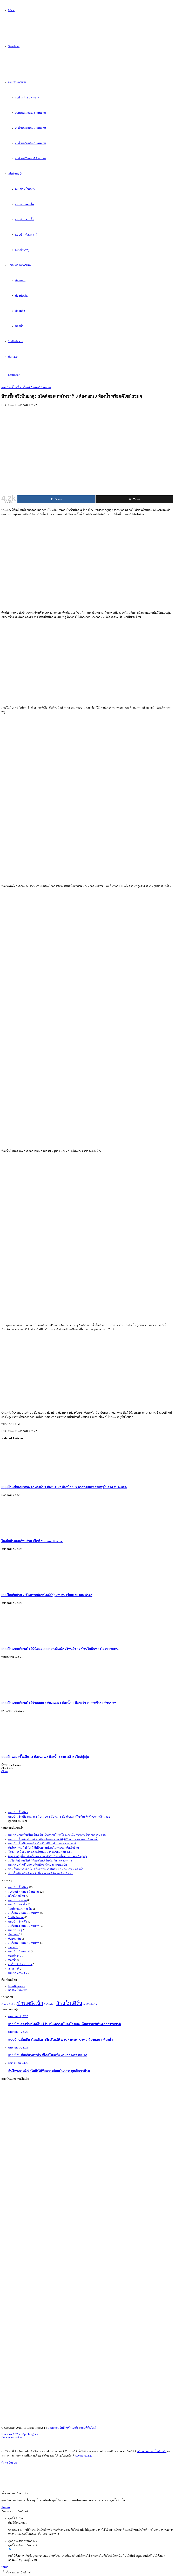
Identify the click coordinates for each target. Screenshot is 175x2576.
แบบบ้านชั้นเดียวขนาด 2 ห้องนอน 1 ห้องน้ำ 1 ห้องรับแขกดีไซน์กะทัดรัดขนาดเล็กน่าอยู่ (59, 1816)
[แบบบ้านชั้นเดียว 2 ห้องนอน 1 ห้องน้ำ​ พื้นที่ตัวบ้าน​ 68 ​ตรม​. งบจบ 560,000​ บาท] (34, 2385)
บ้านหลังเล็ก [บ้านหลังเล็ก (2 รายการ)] (30, 2003)
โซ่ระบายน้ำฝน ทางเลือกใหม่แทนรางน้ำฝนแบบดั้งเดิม (40, 1852)
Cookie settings (83, 2455)
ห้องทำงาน (14, 1955)
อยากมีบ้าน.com (17, 1989)
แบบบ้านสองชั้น (24, 204)
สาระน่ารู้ (13, 1968)
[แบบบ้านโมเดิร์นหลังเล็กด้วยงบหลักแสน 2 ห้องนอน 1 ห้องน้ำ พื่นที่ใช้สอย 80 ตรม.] (34, 2232)
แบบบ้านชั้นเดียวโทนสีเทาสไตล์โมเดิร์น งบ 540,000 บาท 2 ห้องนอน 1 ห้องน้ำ (53, 1839)
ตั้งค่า (4, 2462)
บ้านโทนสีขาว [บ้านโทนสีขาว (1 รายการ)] (49, 2004)
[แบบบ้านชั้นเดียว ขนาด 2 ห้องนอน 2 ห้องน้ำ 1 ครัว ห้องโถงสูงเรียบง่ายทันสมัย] (34, 2117)
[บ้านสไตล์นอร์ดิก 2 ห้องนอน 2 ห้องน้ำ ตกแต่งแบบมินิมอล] (34, 2155)
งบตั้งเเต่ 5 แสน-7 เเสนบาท (30, 143)
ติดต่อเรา (13, 356)
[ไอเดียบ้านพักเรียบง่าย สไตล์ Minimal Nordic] (34, 1533)
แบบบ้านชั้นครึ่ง (10, 387)
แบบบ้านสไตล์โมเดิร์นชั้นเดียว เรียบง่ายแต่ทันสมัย (37, 1864)
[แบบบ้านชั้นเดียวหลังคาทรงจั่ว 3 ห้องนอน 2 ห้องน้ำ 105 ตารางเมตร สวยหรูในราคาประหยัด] (34, 1479)
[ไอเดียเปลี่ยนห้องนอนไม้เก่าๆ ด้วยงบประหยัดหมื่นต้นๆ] (34, 2347)
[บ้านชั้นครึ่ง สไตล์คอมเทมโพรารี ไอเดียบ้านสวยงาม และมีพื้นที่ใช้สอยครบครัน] (34, 2423)
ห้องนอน (20, 280)
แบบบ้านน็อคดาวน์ (26, 234)
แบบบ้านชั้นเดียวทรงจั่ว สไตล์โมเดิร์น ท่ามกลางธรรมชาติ (42, 1843)
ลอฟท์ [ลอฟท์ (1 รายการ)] (85, 2004)
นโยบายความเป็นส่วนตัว (151, 2451)
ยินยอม (13, 2462)
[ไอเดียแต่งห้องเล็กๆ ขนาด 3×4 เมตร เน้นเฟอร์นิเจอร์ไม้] (34, 2270)
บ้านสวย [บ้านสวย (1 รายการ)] (4, 2004)
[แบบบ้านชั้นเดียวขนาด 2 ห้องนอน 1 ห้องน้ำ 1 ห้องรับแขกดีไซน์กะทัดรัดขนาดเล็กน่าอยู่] (51, 1812)
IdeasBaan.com (16, 1986)
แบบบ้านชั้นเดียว (25, 189)
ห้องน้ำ (19, 326)
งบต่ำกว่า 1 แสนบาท (27, 97)
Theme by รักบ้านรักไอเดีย (63, 2427)
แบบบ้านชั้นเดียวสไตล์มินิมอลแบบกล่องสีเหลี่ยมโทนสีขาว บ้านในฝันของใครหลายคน (59, 1649)
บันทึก (5, 2567)
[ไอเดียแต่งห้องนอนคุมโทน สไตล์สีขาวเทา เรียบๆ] (34, 2309)
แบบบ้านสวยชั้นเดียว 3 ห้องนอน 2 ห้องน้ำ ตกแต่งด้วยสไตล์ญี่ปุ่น (45, 1757)
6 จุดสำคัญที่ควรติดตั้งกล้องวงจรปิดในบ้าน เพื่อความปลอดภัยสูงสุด (47, 1856)
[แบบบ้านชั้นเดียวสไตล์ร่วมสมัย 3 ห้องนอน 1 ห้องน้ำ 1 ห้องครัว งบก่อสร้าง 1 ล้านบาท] (34, 1695)
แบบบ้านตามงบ (17, 82)
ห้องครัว (20, 310)
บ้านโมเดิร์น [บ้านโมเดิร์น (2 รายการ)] (69, 2003)
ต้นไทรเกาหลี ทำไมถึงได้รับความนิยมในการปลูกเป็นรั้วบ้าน (43, 1847)
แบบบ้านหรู (22, 249)
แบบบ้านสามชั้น (24, 219)
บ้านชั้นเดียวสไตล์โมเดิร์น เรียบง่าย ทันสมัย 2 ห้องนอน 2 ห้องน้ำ (45, 1869)
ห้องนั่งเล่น (21, 295)
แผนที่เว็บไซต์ (88, 2427)
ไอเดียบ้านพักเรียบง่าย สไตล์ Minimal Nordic (32, 1541)
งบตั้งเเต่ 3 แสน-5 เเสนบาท (30, 127)
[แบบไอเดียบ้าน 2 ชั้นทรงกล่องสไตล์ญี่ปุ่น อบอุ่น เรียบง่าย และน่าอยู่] (34, 1587)
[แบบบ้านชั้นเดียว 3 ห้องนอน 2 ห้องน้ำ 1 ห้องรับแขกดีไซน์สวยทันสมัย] (34, 2194)
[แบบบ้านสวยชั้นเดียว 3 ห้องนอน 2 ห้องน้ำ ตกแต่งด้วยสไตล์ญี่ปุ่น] (34, 1749)
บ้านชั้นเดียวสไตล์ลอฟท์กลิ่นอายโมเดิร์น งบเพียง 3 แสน (40, 1873)
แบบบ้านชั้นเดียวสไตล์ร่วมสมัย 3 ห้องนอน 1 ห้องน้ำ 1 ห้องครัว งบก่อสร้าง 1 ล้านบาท (58, 1703)
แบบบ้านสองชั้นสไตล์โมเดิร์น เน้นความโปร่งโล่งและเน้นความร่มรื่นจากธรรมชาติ (57, 1834)
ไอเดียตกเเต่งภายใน (19, 265)
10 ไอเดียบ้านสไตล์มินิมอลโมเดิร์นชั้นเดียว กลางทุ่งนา (40, 1860)
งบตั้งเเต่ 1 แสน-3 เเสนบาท (30, 112)
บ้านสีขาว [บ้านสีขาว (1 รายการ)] (13, 2004)
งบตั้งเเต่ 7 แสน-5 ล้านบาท (30, 158)
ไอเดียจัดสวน (15, 341)
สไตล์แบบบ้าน (16, 173)
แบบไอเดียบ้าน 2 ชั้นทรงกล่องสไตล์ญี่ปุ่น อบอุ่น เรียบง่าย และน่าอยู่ (46, 1595)
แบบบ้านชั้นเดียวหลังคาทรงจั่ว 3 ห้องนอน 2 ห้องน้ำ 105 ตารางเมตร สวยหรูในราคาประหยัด (64, 1487)
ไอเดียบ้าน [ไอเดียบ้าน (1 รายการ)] (93, 2004)
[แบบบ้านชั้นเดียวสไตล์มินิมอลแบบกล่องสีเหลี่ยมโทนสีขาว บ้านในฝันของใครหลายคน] (34, 1641)
